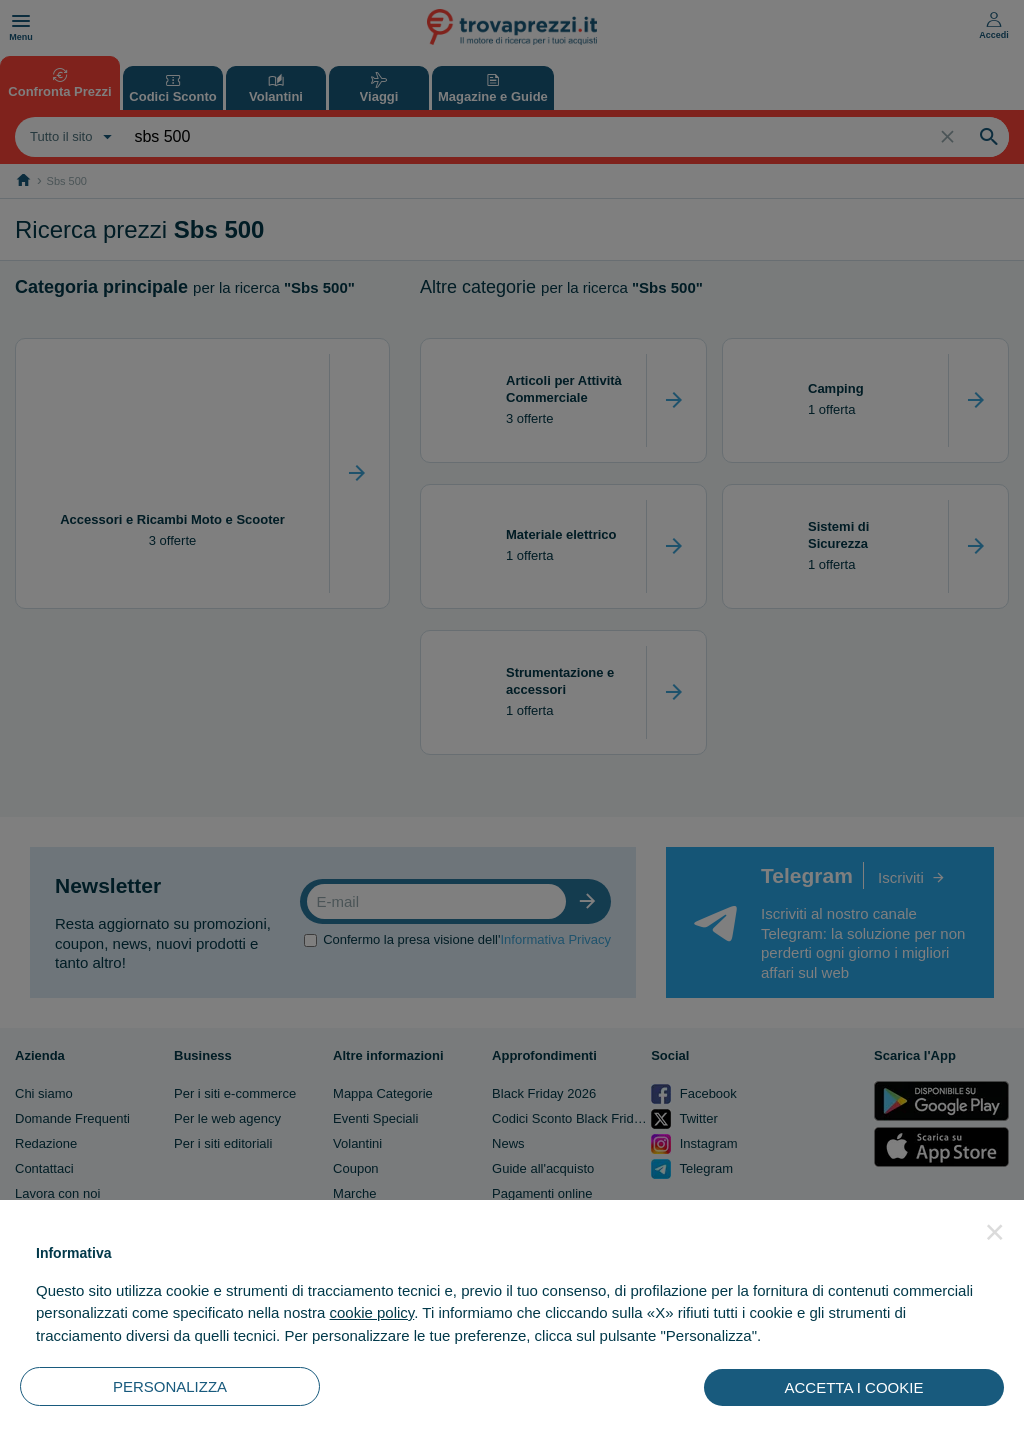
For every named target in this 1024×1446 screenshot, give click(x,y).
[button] (995, 1232)
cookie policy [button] (371, 1312)
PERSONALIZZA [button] (170, 1386)
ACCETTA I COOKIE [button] (854, 1387)
